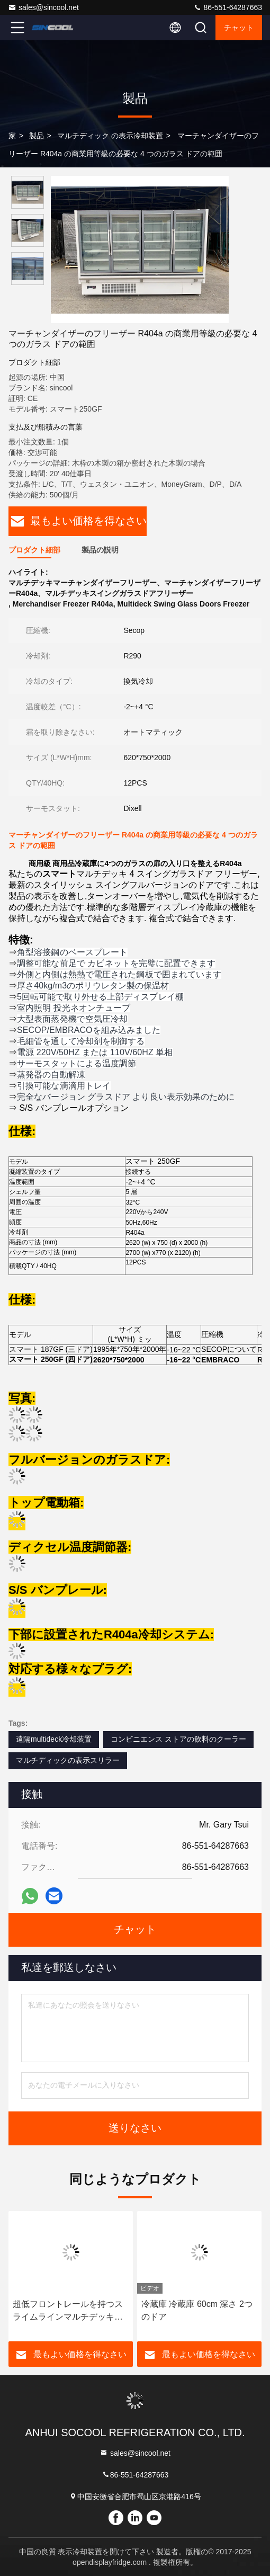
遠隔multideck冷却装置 (54, 1739)
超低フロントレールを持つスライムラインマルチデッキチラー (68, 2311)
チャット (239, 27)
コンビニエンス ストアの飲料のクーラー (178, 1739)
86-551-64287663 (227, 7)
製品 (36, 135)
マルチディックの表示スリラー (68, 1760)
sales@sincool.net (43, 7)
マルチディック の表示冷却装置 (110, 135)
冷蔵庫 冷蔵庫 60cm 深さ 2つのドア (197, 2310)
